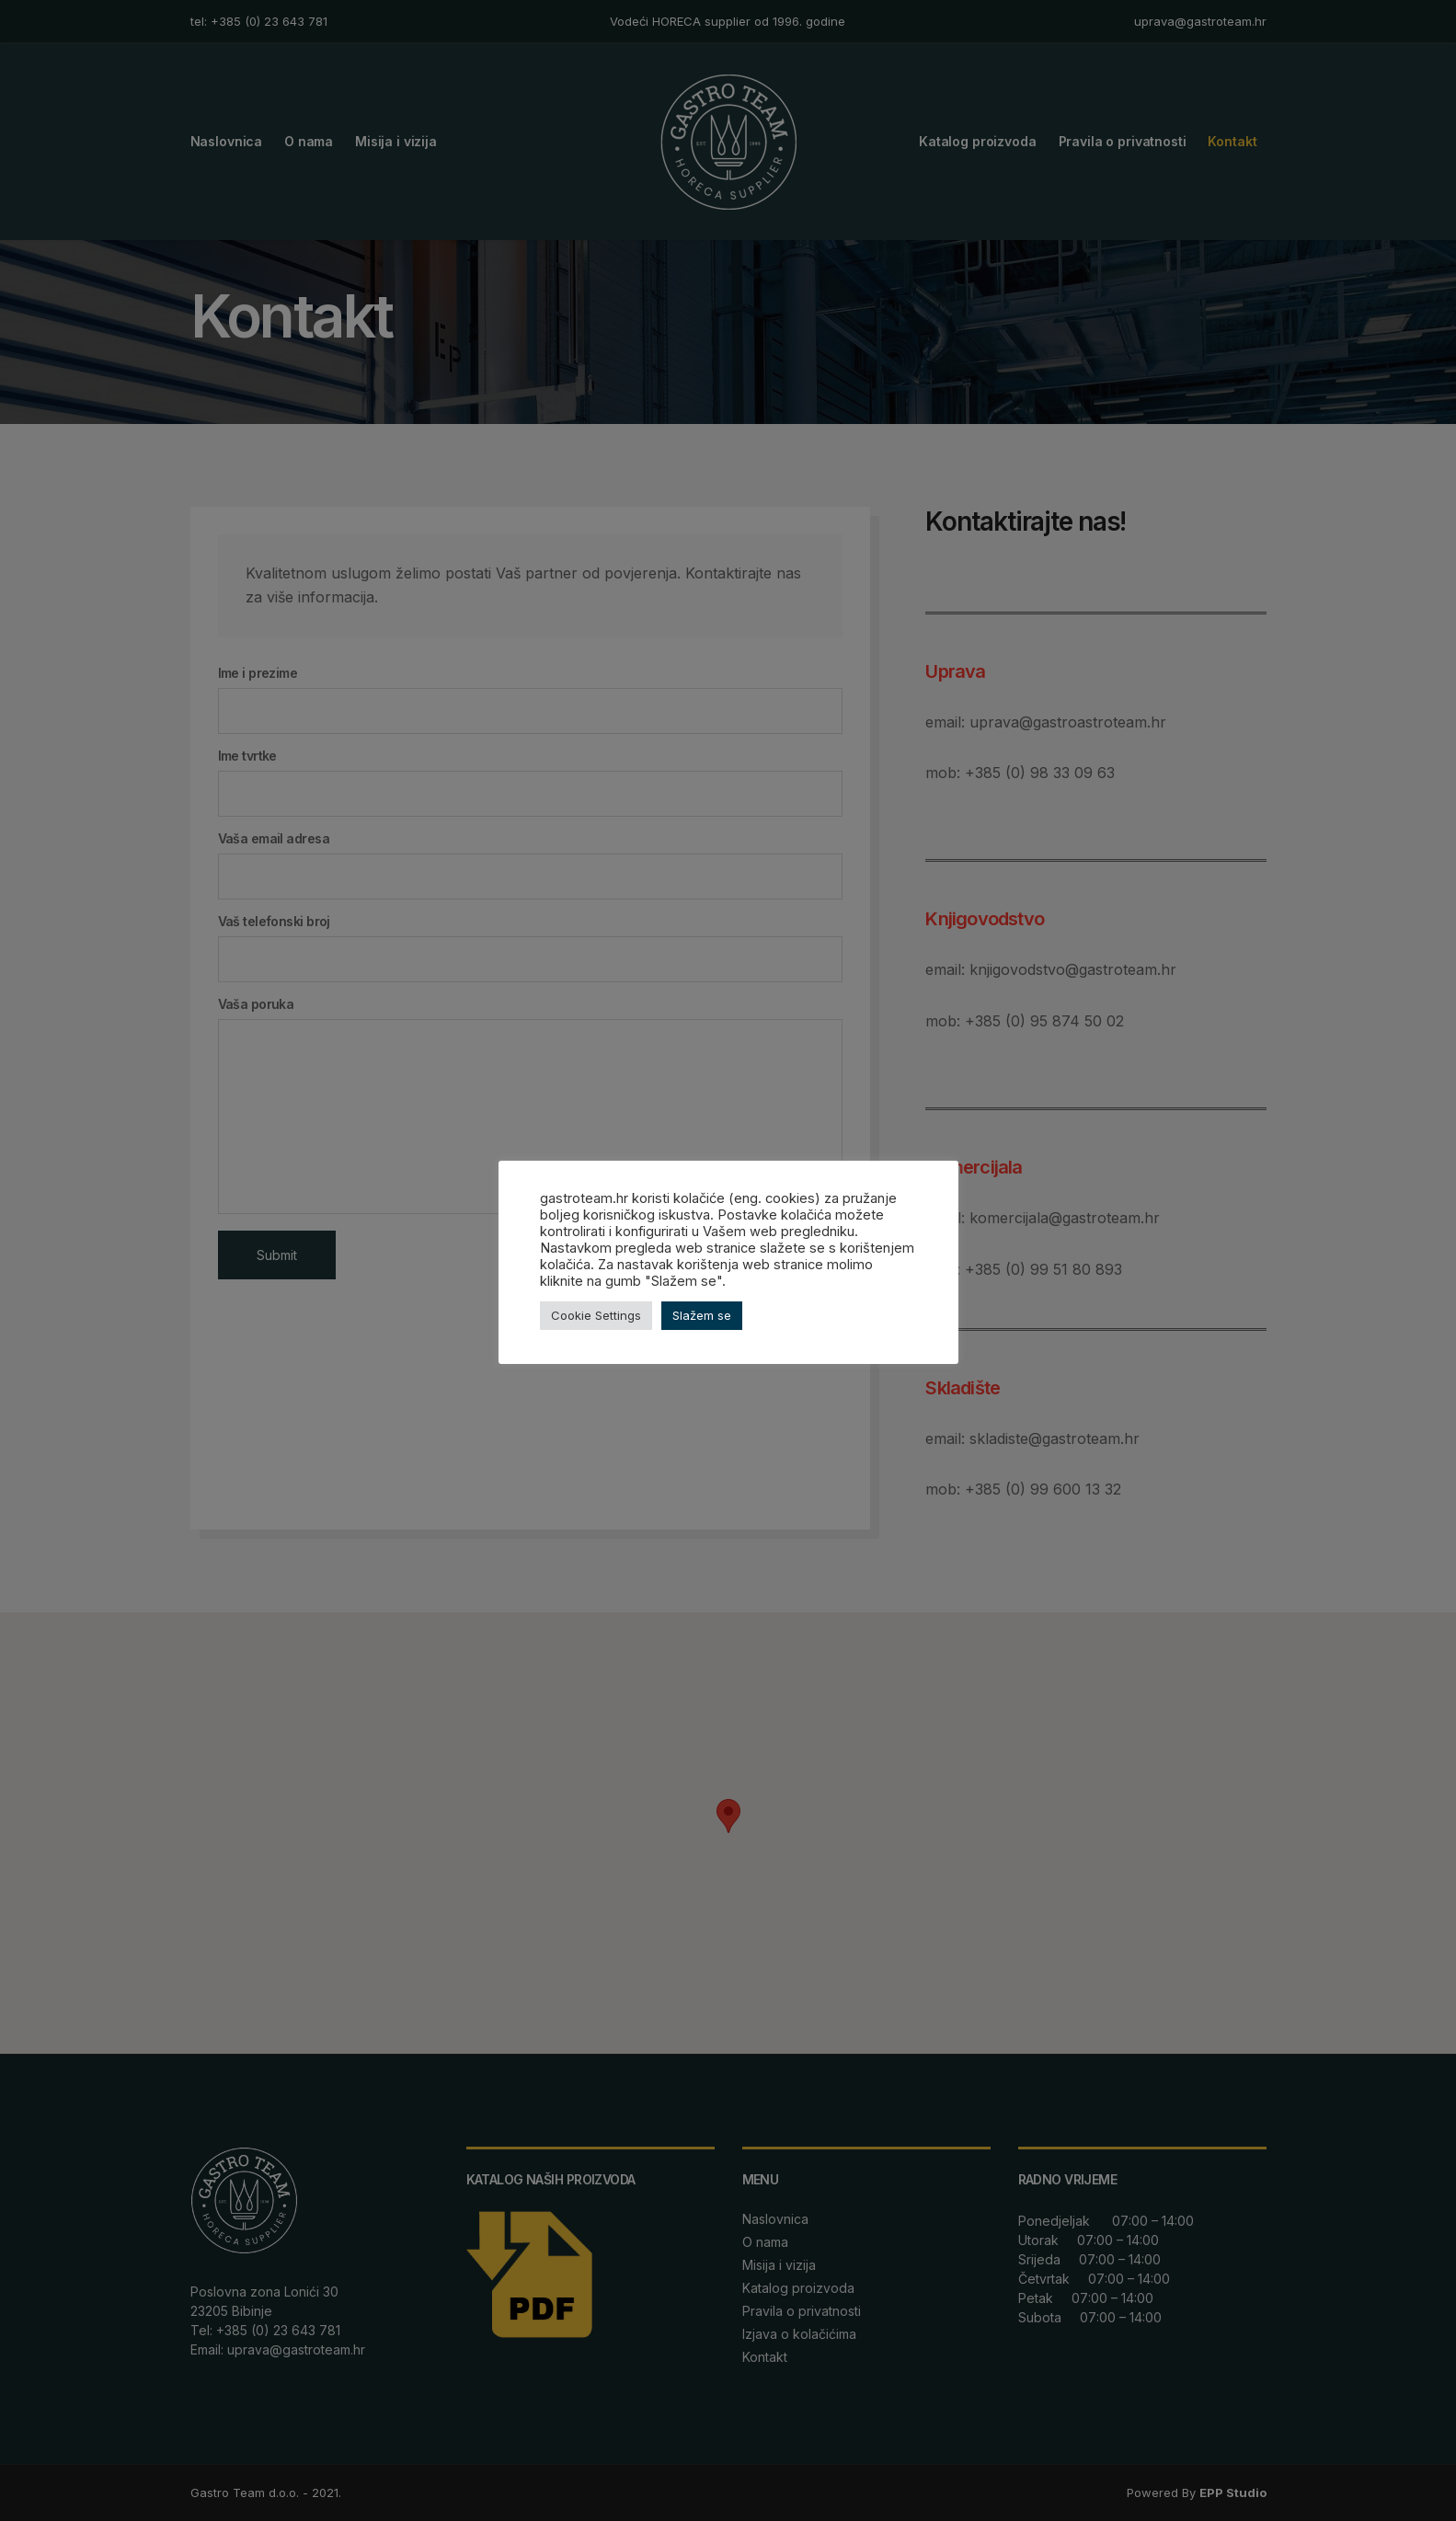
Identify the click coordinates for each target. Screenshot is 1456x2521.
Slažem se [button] (701, 1315)
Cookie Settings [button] (596, 1315)
